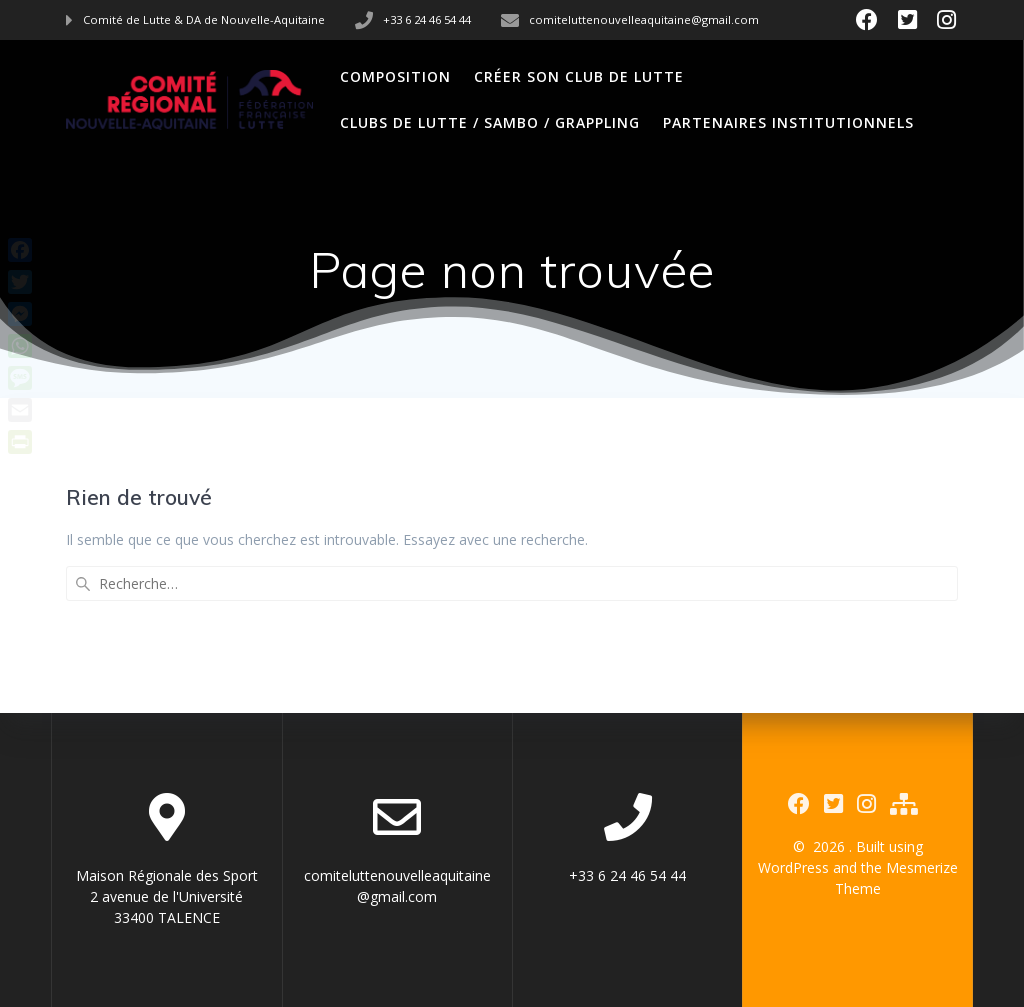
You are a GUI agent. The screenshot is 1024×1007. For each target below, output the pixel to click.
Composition (395, 76)
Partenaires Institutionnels (788, 122)
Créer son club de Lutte (579, 76)
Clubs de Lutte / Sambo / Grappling (490, 122)
